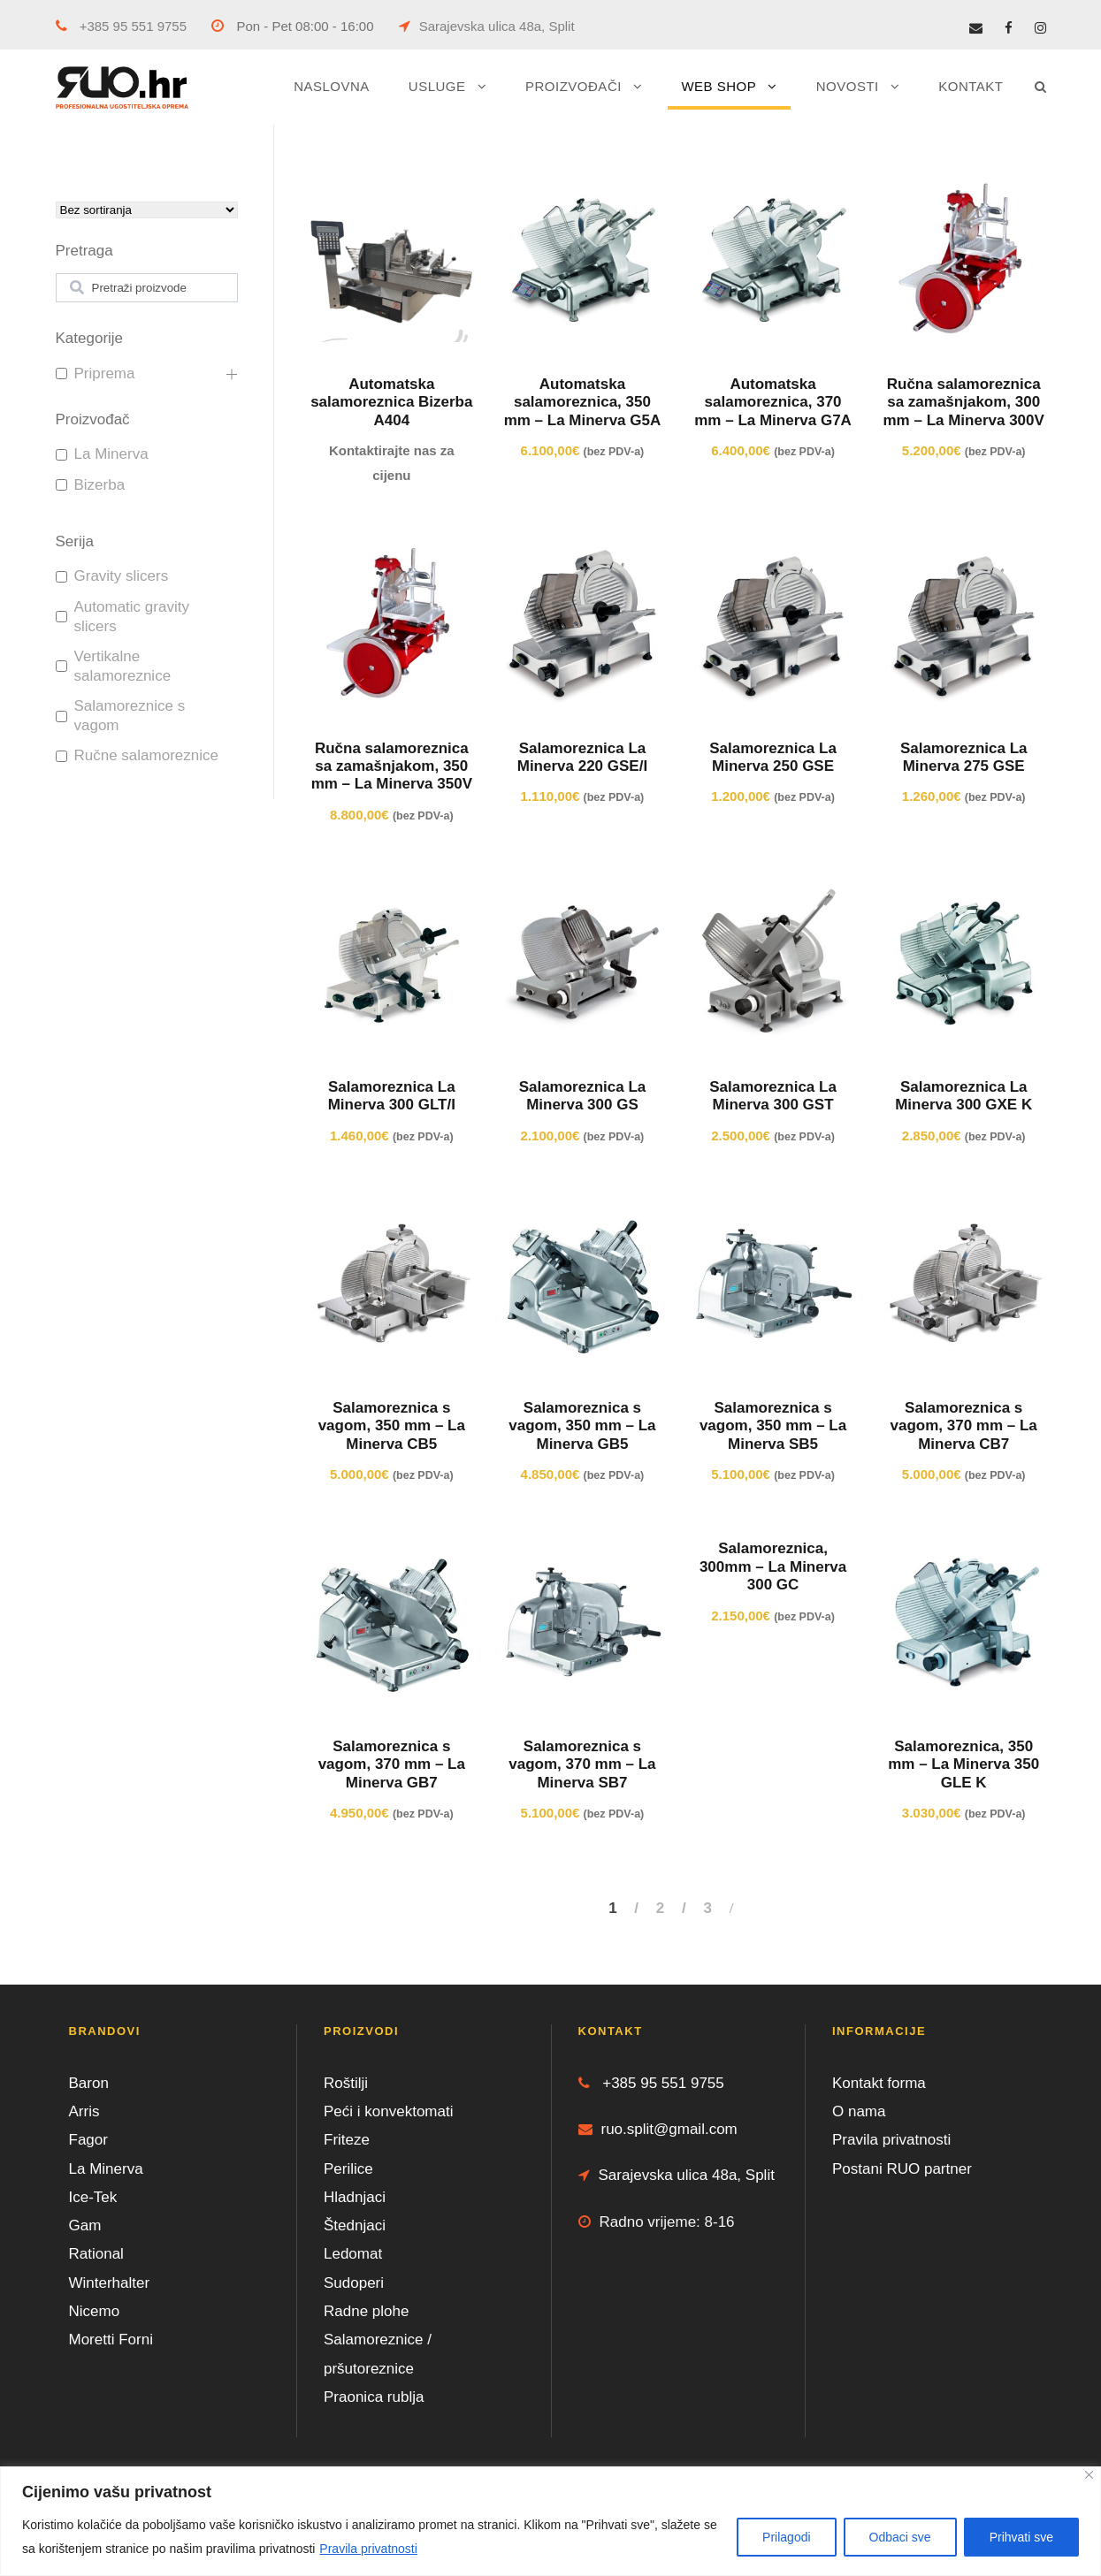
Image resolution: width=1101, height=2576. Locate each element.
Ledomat (353, 2253)
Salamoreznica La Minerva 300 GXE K (963, 1095)
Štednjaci (355, 2225)
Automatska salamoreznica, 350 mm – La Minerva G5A (582, 402)
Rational (96, 2253)
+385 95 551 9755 (121, 26)
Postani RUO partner (902, 2169)
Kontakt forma (879, 2083)
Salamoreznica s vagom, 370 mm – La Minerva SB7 (581, 1764)
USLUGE (437, 86)
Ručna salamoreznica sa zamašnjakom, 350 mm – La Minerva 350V (391, 766)
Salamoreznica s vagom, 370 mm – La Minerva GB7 (391, 1764)
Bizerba (100, 484)
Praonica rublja (374, 2397)
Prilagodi (786, 2537)
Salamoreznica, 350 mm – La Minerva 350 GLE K (963, 1764)
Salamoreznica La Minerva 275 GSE (964, 757)
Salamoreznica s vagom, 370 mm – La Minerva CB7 (964, 1425)
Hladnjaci (355, 2197)
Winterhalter (109, 2283)
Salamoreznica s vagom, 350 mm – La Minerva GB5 (581, 1425)
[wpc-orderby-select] (147, 210)
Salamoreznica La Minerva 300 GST (773, 1095)
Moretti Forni (111, 2339)
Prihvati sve (1021, 2537)
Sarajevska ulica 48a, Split (487, 26)
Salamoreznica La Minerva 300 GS (582, 1095)
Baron (89, 2083)
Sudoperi (354, 2283)
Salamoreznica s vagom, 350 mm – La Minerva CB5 (391, 1425)
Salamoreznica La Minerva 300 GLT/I (391, 1095)
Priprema (104, 373)
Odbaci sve (900, 2537)
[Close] (1089, 2475)
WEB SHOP (718, 86)
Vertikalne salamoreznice (123, 666)
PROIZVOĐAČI (573, 86)
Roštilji (346, 2083)
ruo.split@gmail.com (658, 2129)
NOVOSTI (847, 86)
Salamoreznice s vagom (130, 715)
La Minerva (111, 454)
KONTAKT (970, 86)
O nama (858, 2111)
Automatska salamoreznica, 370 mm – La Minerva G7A (773, 402)
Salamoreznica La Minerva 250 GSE (773, 757)
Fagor (88, 2139)
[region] (550, 2521)
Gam (85, 2225)
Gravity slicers (121, 576)
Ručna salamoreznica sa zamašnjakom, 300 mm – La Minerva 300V (963, 402)
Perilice (348, 2169)
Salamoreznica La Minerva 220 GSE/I (582, 757)
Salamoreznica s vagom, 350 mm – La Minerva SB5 (773, 1425)
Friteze (347, 2139)
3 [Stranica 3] (707, 1908)
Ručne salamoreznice (146, 755)
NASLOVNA (332, 86)
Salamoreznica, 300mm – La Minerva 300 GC (773, 1566)
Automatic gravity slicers (131, 616)
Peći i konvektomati (388, 2111)
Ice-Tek (93, 2197)
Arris (84, 2111)
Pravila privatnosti (368, 2549)
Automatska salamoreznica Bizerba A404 (391, 402)
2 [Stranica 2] (660, 1908)
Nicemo (94, 2311)
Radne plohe (366, 2311)
